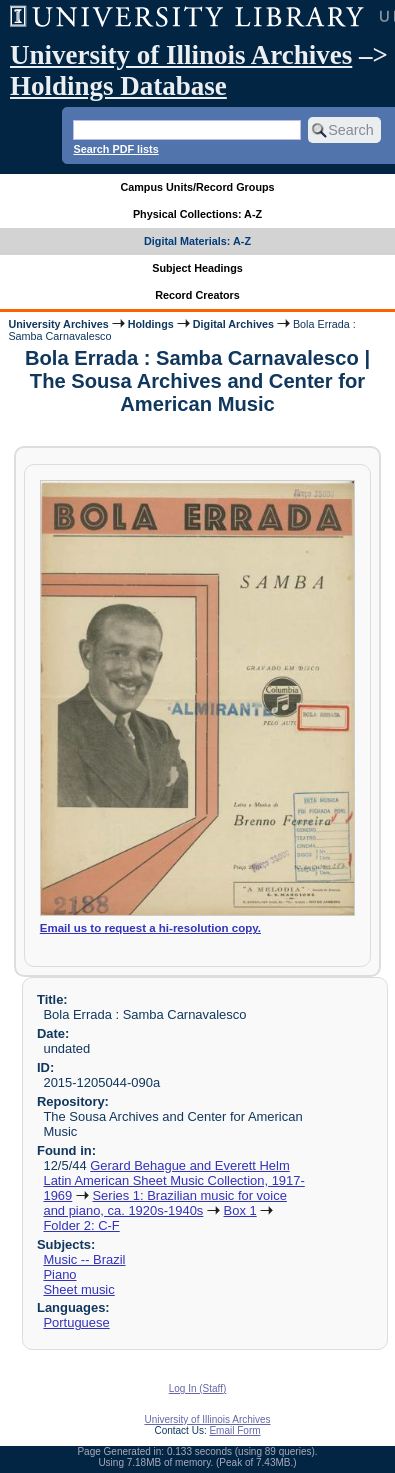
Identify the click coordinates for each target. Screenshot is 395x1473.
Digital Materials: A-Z (197, 241)
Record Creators (197, 295)
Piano (59, 1274)
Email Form (234, 1430)
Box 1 (240, 1210)
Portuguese (76, 1322)
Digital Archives (233, 324)
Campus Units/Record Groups (197, 187)
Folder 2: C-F (81, 1225)
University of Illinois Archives (181, 55)
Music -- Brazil (84, 1259)
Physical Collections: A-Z (197, 214)
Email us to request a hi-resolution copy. (150, 928)
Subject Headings (197, 268)
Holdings (151, 324)
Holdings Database (118, 86)
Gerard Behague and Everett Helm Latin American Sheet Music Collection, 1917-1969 (173, 1180)
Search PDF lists (115, 149)
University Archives (58, 324)
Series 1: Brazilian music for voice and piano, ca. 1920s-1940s (164, 1203)
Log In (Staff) (198, 1388)
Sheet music (78, 1289)
